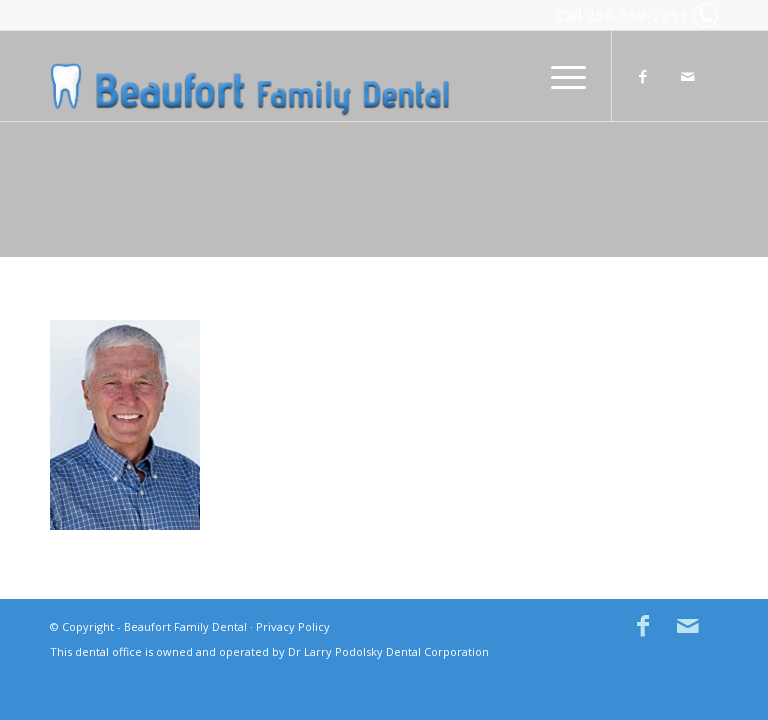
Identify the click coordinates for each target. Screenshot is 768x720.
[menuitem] (558, 76)
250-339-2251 (637, 15)
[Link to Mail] (688, 76)
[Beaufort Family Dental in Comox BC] (250, 76)
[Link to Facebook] (643, 76)
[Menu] (558, 76)
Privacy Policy (293, 626)
